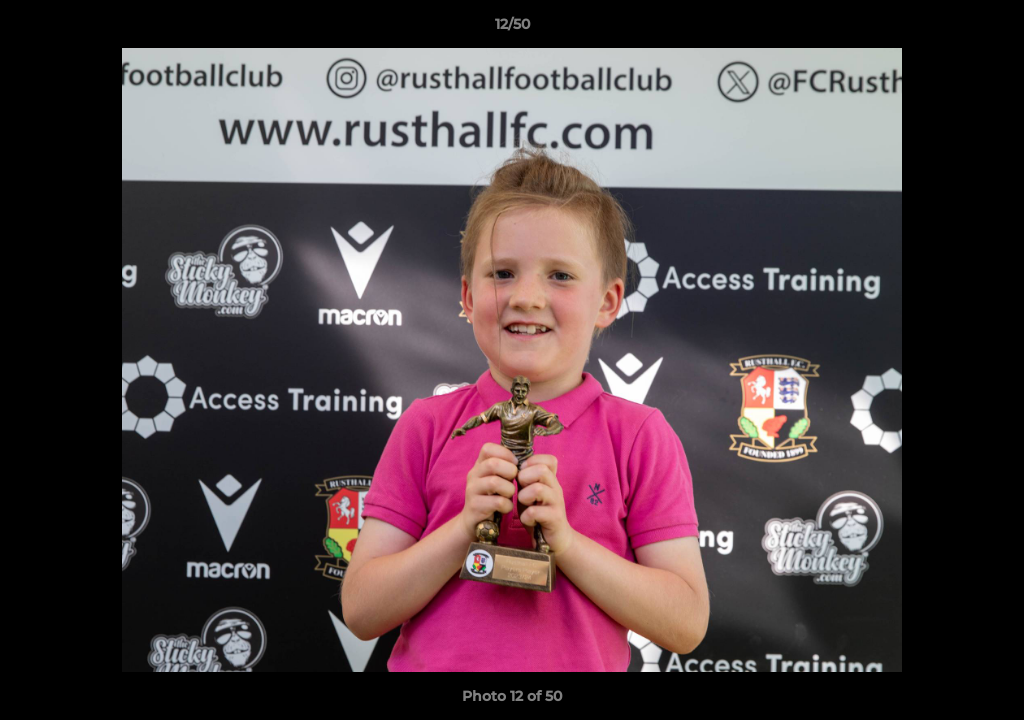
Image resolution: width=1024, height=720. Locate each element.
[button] (988, 29)
